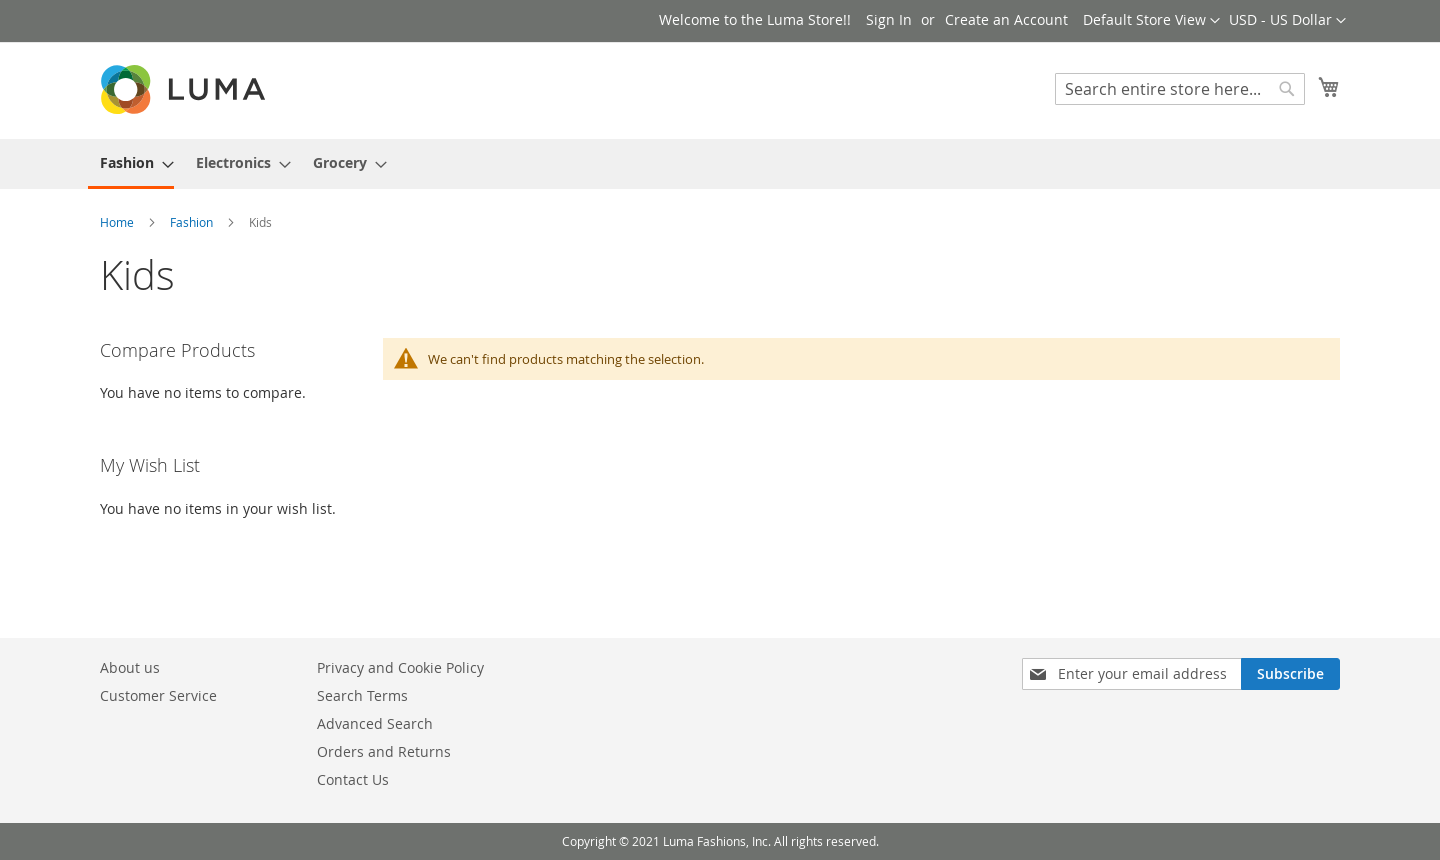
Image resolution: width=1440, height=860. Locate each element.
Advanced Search (375, 723)
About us (130, 667)
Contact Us (353, 779)
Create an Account (1006, 19)
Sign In (889, 19)
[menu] (720, 164)
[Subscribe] (1290, 674)
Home (118, 222)
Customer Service (158, 695)
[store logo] (185, 89)
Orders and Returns (384, 751)
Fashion (193, 222)
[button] (1287, 21)
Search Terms (362, 695)
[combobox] (1180, 89)
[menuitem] (131, 164)
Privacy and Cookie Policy (400, 667)
